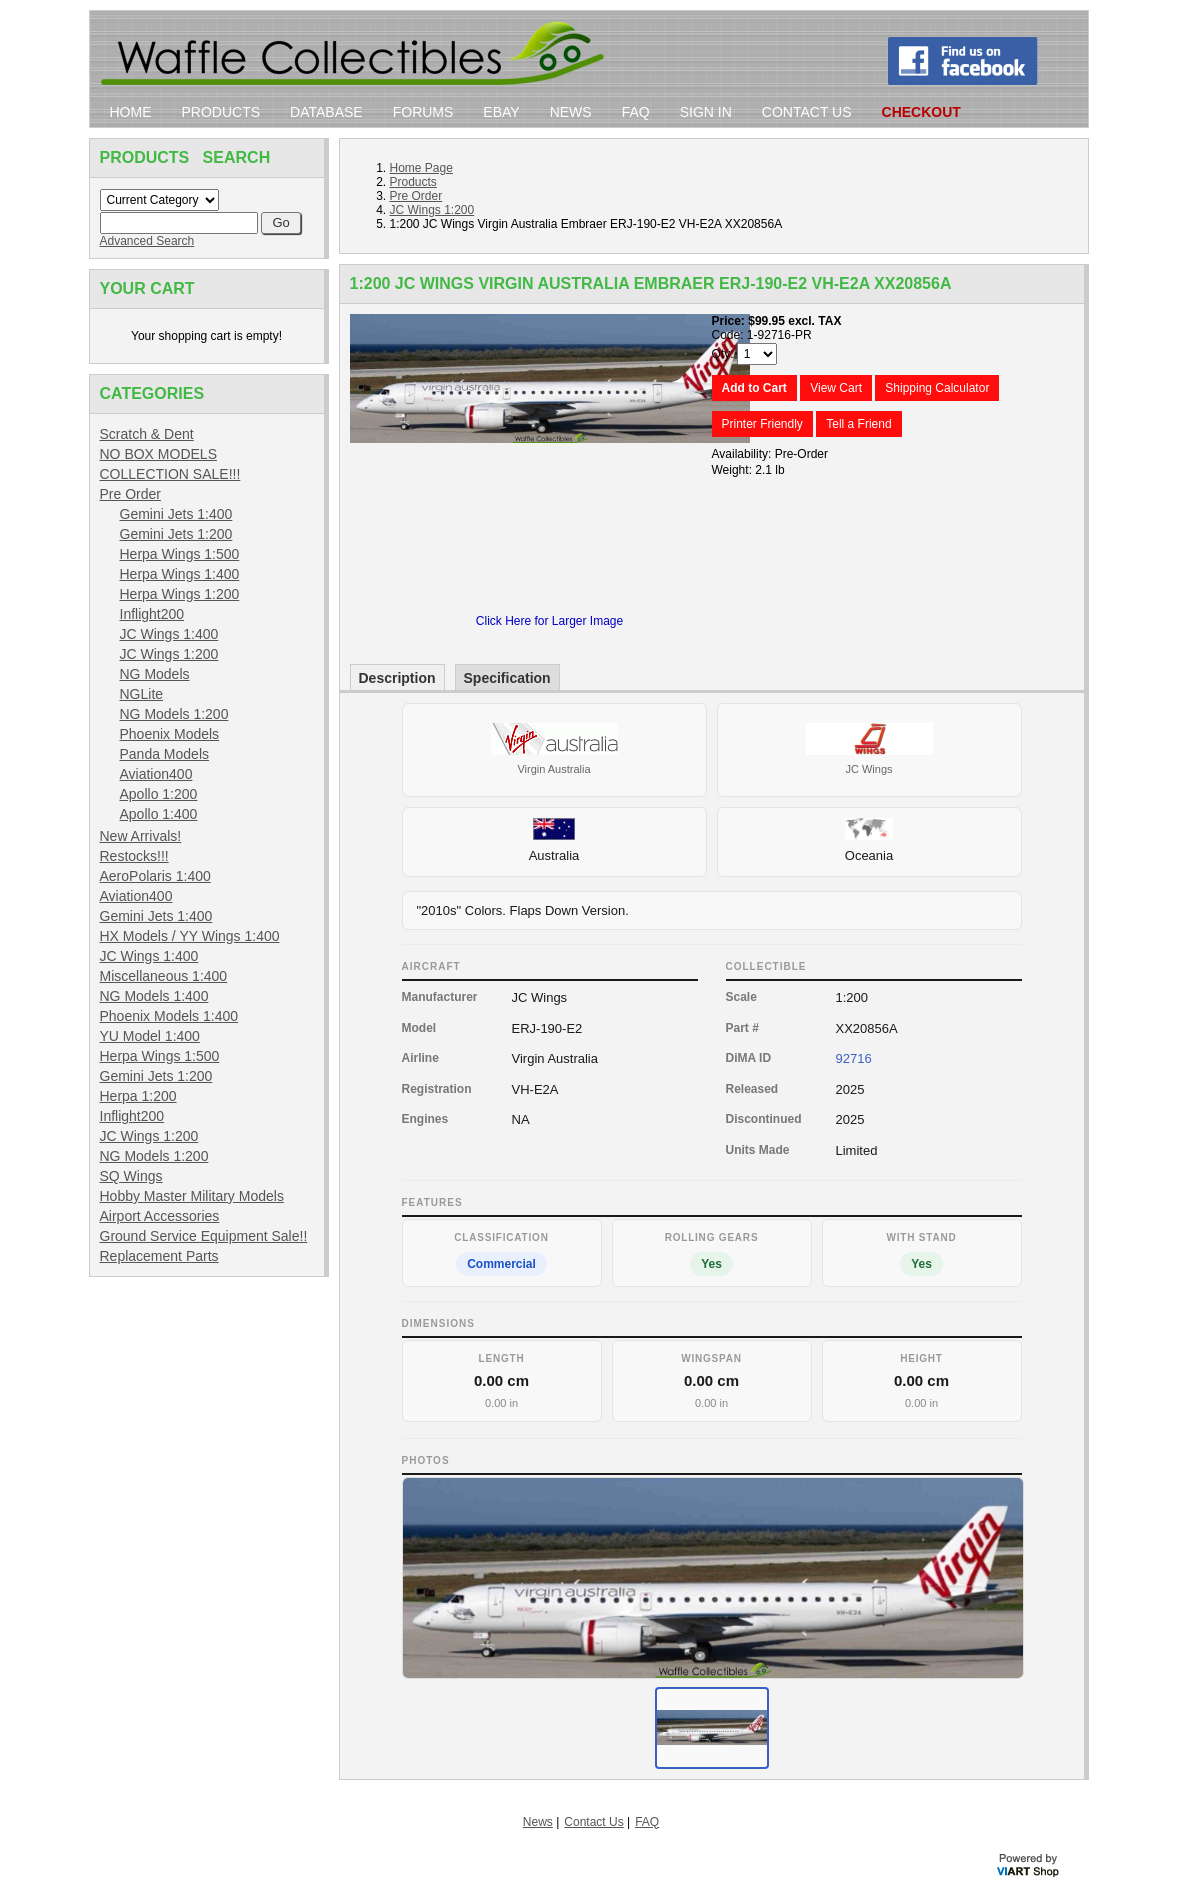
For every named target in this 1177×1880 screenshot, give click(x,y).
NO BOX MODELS (158, 454)
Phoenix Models (170, 734)
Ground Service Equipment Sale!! (204, 1236)
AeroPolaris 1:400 (155, 876)
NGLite (142, 694)
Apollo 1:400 (159, 814)
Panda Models (165, 754)
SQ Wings (131, 1176)
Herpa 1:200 (138, 1096)
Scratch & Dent (147, 434)
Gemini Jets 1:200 (176, 534)
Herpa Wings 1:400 (180, 574)
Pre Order (130, 494)
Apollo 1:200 (159, 794)
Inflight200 (152, 614)
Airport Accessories (160, 1216)
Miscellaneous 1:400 (164, 976)
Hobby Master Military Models (192, 1196)
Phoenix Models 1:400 (169, 1016)
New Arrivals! (141, 836)
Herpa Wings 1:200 (180, 594)
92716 (854, 1058)
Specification (507, 678)
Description (397, 678)
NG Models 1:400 (154, 996)
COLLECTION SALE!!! (170, 474)
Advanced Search (147, 241)
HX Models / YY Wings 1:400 (190, 936)
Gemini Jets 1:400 (176, 514)
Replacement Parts (159, 1256)
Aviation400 (156, 774)
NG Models (155, 674)
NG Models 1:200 (174, 714)
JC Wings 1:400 (169, 634)
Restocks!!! (134, 856)
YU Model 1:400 (150, 1036)
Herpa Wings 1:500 (180, 554)
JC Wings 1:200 (169, 654)
